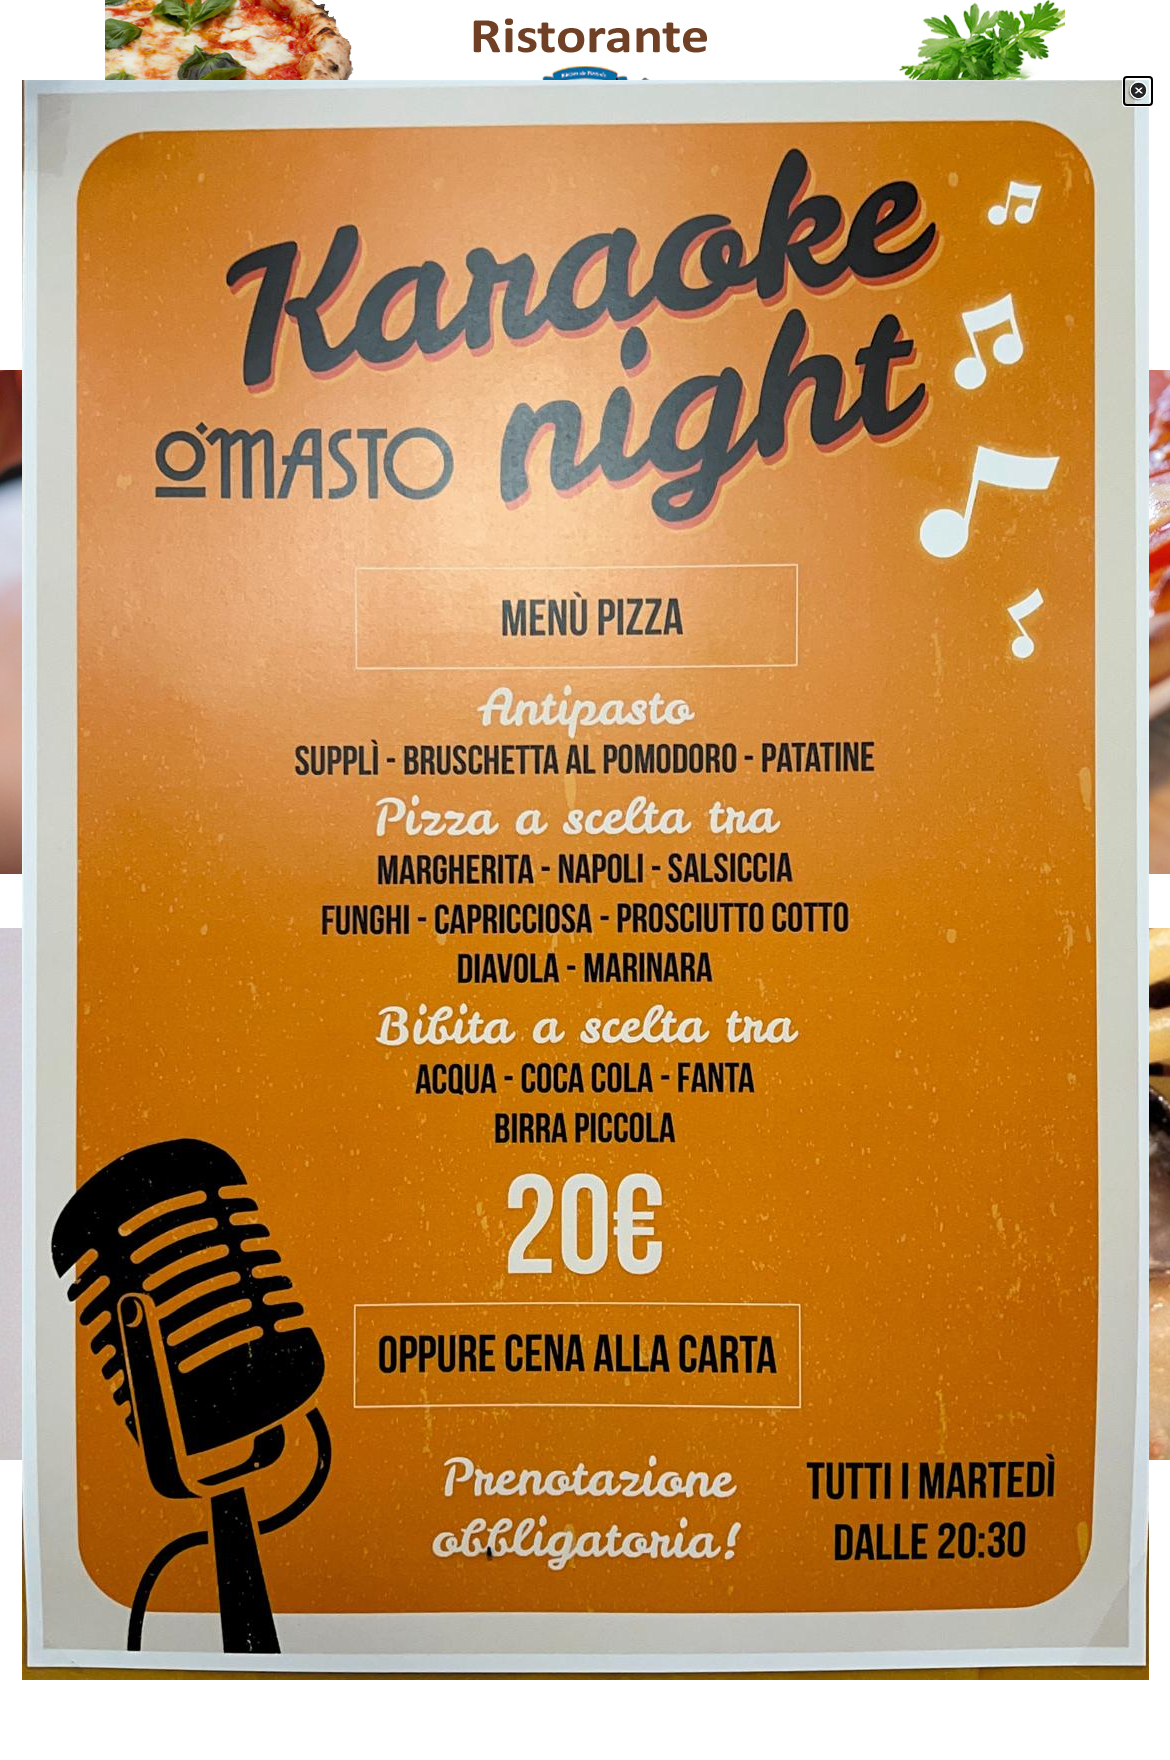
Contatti (835, 317)
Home (335, 317)
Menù (435, 317)
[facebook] (159, 1570)
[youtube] (218, 1570)
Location (735, 317)
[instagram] (277, 1570)
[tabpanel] (585, 514)
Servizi (535, 317)
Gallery (635, 317)
